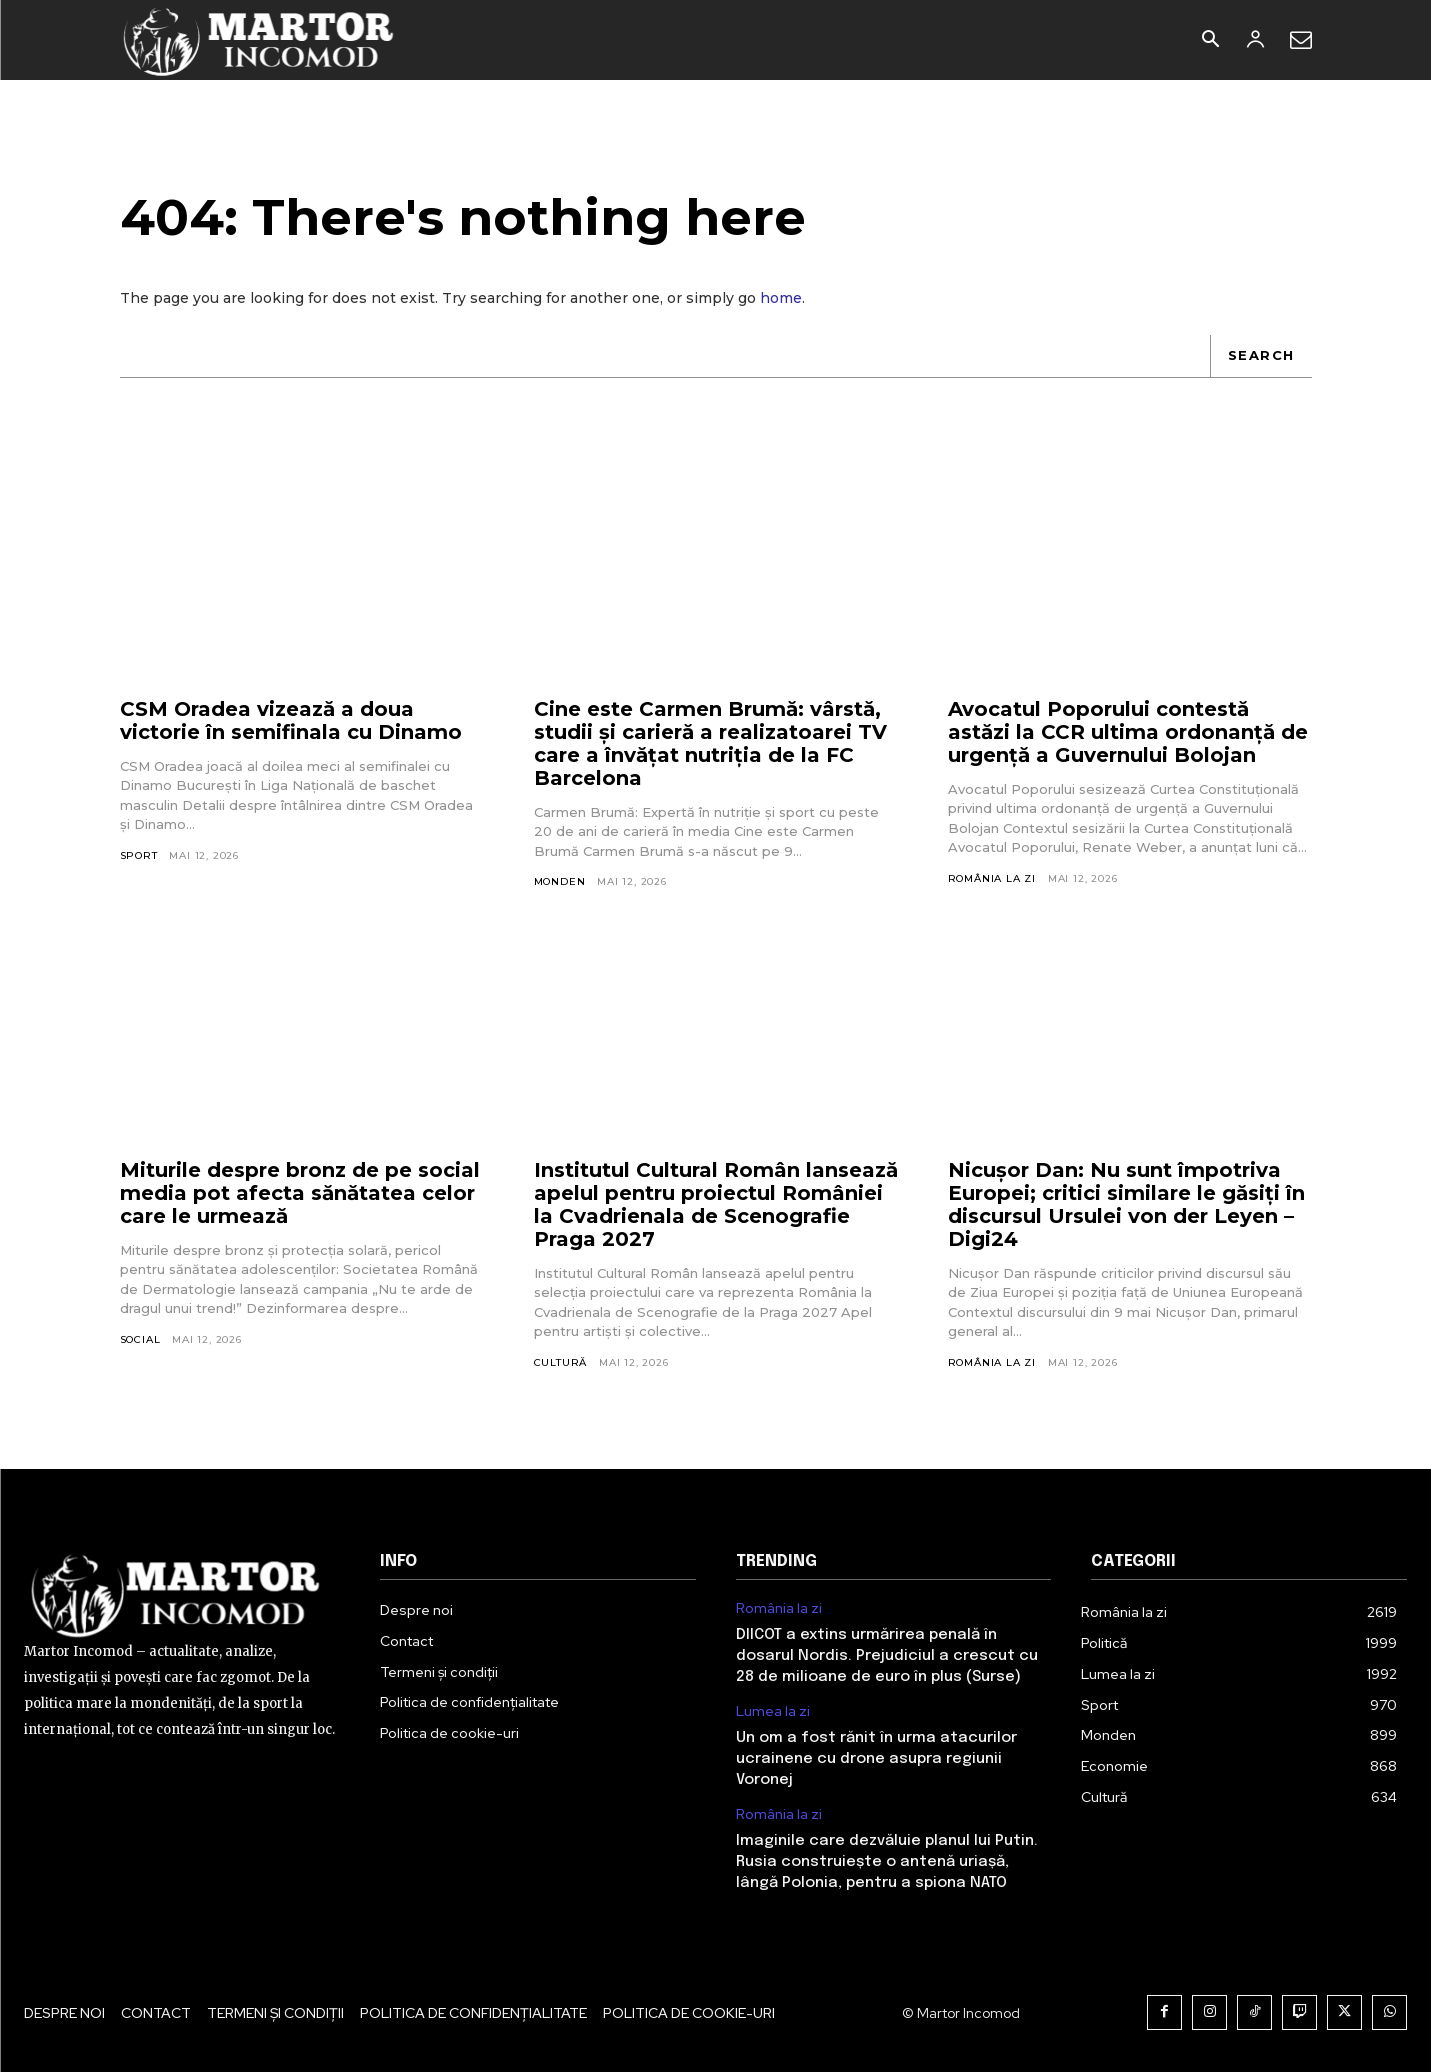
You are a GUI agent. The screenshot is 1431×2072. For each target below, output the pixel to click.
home (781, 298)
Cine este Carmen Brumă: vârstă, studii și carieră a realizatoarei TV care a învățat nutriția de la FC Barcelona (710, 743)
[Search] (1261, 356)
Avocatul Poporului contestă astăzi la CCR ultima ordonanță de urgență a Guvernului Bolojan (1128, 732)
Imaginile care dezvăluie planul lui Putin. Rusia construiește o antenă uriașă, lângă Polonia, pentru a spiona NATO (887, 1862)
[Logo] (259, 40)
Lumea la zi (773, 1711)
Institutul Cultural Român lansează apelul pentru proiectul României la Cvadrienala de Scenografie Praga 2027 (716, 1204)
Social (140, 1339)
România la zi (992, 878)
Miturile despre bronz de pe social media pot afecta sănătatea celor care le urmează (300, 1193)
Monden (560, 881)
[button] (1211, 41)
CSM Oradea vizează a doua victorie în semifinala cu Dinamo (291, 720)
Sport (139, 855)
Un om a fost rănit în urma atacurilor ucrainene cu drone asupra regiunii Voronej (876, 1759)
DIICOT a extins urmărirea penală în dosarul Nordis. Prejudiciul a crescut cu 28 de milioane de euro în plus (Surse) (887, 1656)
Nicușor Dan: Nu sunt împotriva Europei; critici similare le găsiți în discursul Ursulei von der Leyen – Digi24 (1126, 1204)
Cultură (561, 1362)
